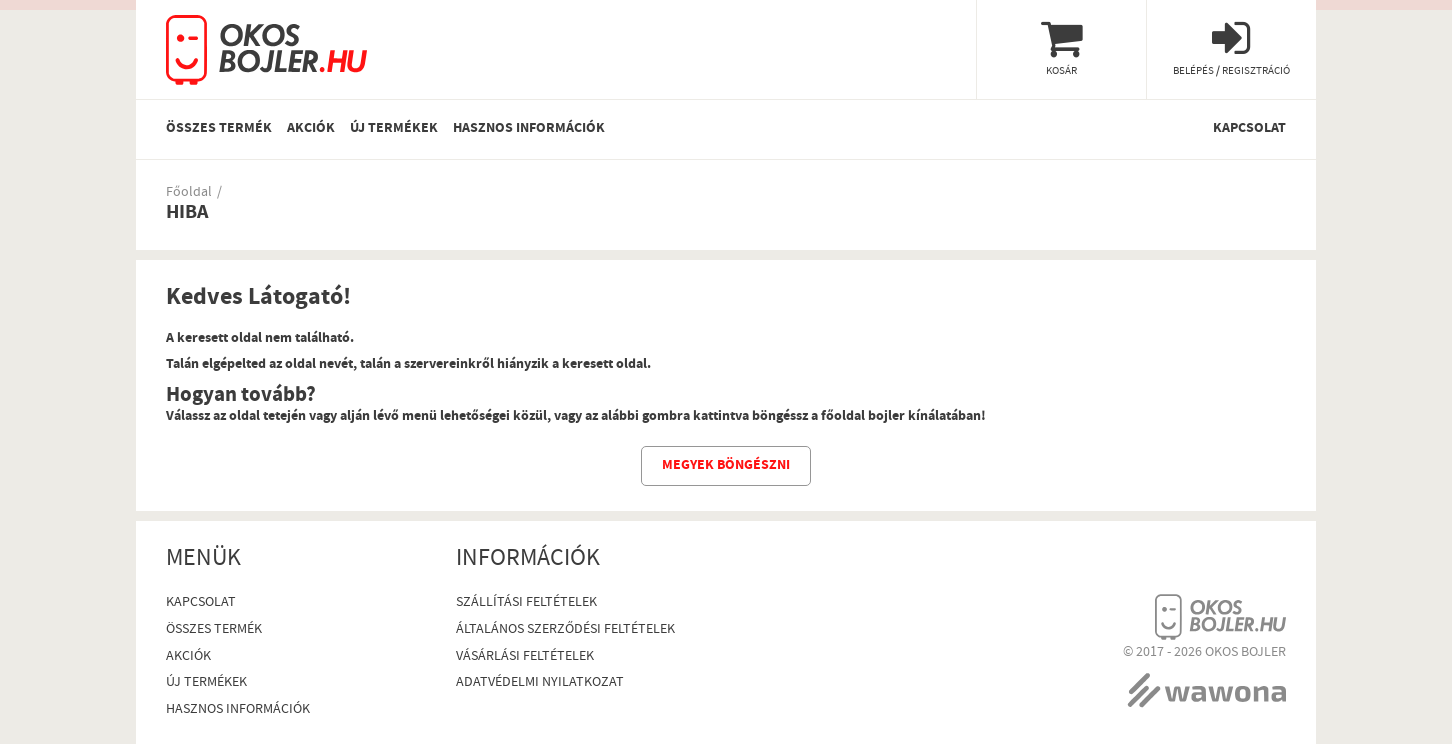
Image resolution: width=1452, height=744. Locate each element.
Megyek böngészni (726, 466)
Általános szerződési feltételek (565, 630)
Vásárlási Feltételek (525, 657)
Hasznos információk (529, 129)
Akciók (311, 129)
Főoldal (189, 193)
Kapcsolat (1249, 129)
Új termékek (394, 129)
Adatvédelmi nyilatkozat (540, 683)
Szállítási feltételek (526, 603)
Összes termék (219, 129)
